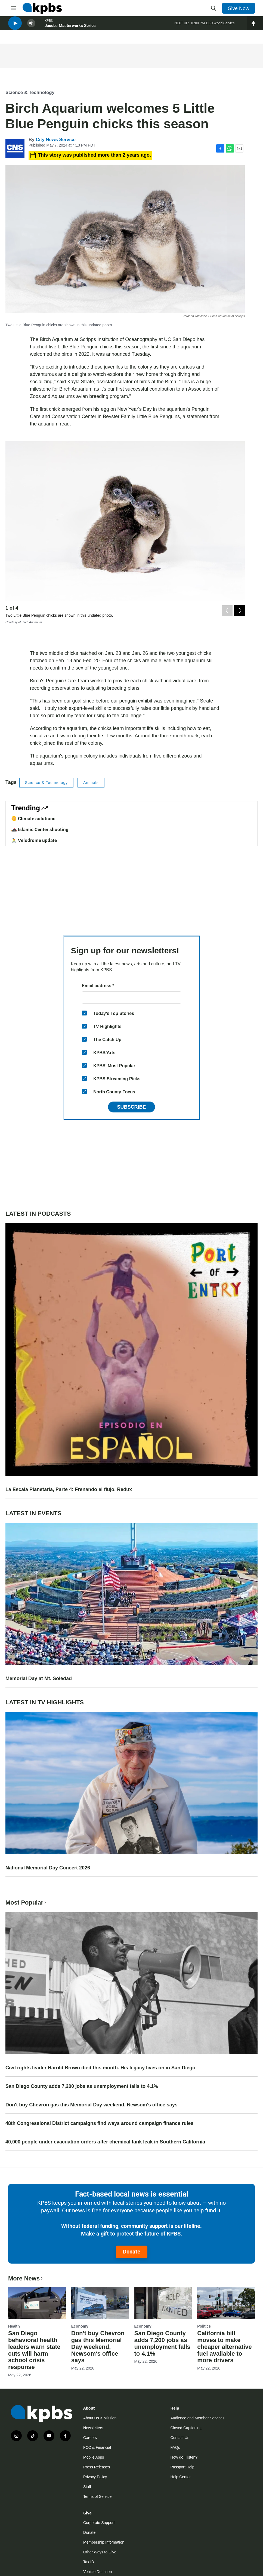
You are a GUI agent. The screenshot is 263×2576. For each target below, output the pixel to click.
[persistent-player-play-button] (14, 27)
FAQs (175, 2447)
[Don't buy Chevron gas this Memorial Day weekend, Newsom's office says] (100, 2303)
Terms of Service (97, 2496)
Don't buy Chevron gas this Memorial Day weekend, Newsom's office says (91, 2104)
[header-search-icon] (213, 8)
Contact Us (180, 2437)
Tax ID (88, 2562)
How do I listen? (184, 2457)
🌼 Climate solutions (33, 818)
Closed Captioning (186, 2428)
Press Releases (96, 2467)
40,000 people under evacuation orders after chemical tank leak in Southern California (105, 2142)
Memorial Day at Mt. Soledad (38, 1678)
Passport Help (182, 2467)
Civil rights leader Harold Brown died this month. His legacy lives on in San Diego (100, 2067)
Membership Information (103, 2542)
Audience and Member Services (197, 2418)
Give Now (238, 8)
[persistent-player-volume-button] (31, 27)
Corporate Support (99, 2522)
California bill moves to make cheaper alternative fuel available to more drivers (224, 2347)
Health (14, 2326)
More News (26, 2278)
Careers (90, 2437)
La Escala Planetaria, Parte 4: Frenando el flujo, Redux (68, 1489)
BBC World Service (220, 27)
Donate (131, 2251)
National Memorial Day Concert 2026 (47, 1868)
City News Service (55, 139)
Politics (204, 2326)
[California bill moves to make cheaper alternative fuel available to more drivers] (226, 2303)
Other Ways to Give (99, 2552)
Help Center (181, 2477)
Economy (79, 2326)
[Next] (239, 609)
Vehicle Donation (97, 2571)
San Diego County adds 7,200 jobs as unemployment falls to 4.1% (81, 2086)
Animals (91, 782)
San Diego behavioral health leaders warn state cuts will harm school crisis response (34, 2350)
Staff (87, 2486)
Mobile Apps (93, 2457)
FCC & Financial (97, 2447)
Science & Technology (29, 92)
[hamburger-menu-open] (13, 8)
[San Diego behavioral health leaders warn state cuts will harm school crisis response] (37, 2303)
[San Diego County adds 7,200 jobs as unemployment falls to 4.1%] (163, 2303)
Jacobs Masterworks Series (70, 29)
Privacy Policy (95, 2477)
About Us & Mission (99, 2418)
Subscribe (131, 1107)
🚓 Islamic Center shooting (40, 829)
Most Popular (26, 1902)
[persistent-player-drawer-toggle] (255, 27)
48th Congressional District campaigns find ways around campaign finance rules (99, 2123)
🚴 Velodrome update (34, 840)
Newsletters (93, 2428)
